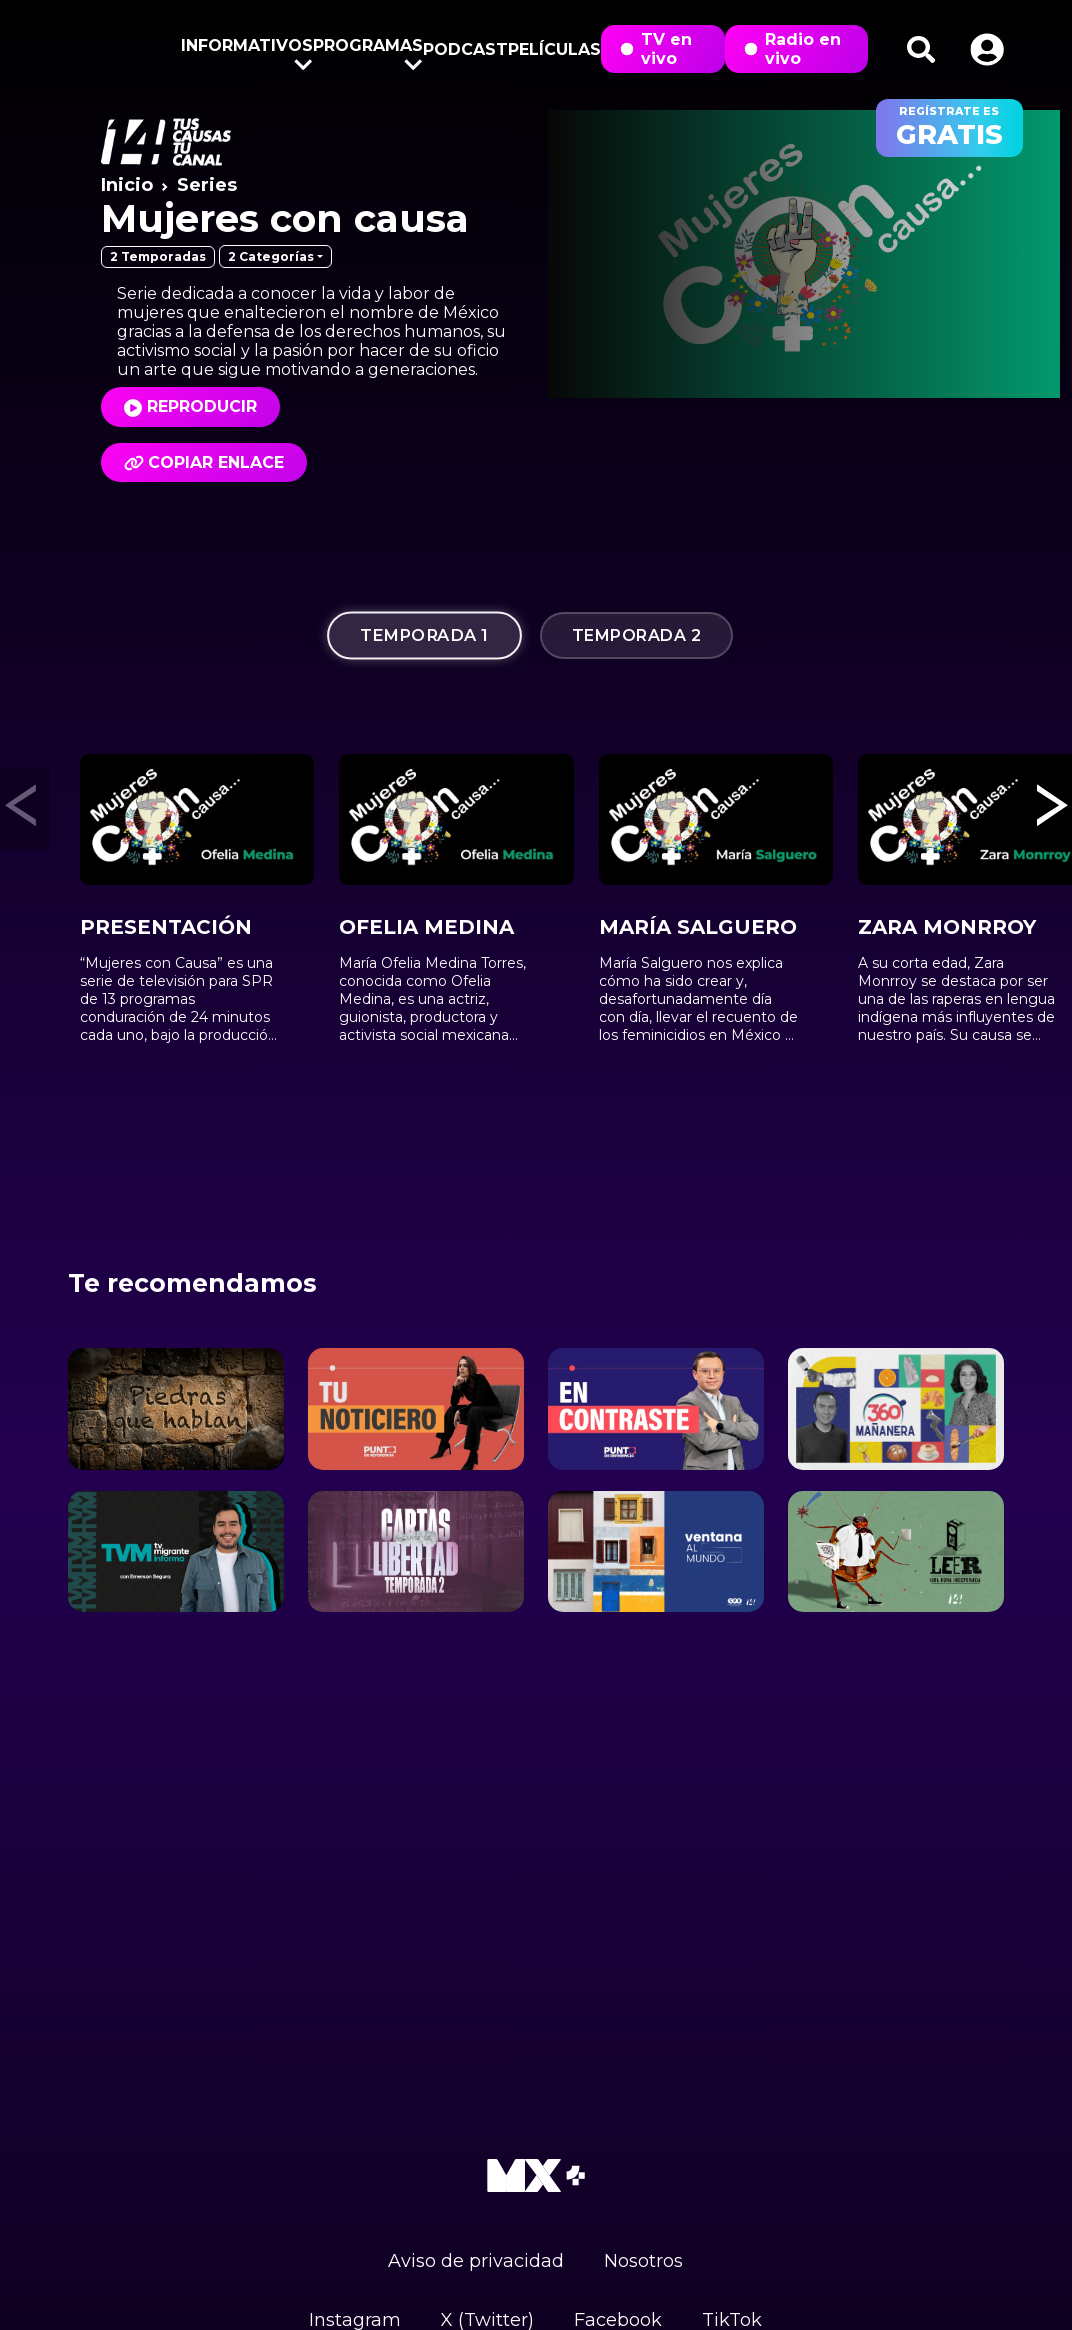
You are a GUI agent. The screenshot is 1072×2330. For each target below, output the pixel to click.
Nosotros (643, 2261)
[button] (987, 49)
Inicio (127, 185)
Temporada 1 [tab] (424, 634)
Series (207, 185)
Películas (554, 49)
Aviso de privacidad (476, 2261)
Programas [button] (368, 49)
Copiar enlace (204, 462)
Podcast (465, 49)
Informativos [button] (247, 49)
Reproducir (202, 406)
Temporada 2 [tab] (637, 635)
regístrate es (949, 128)
